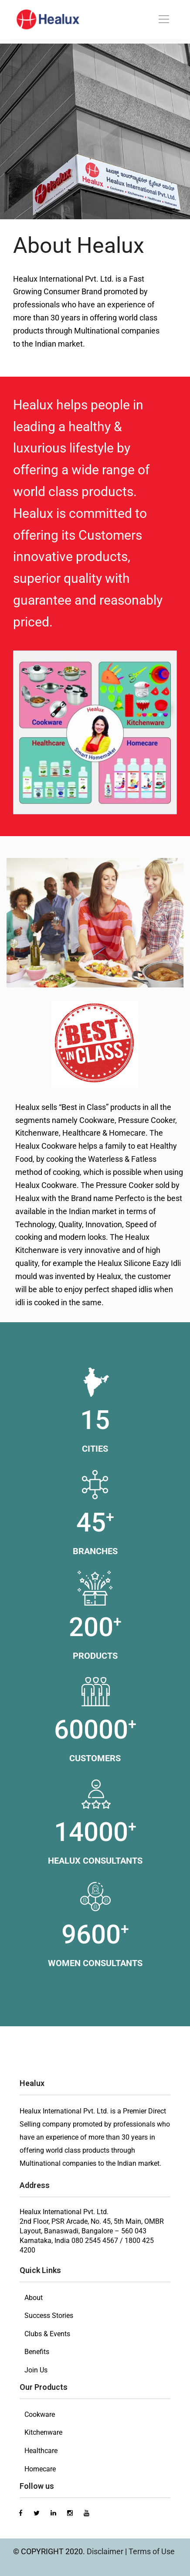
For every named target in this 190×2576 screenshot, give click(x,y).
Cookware (39, 2414)
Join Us (36, 2370)
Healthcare (41, 2451)
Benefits (36, 2352)
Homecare (40, 2469)
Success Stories (48, 2315)
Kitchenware (43, 2432)
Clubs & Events (47, 2334)
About (33, 2298)
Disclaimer (106, 2551)
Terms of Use (152, 2551)
